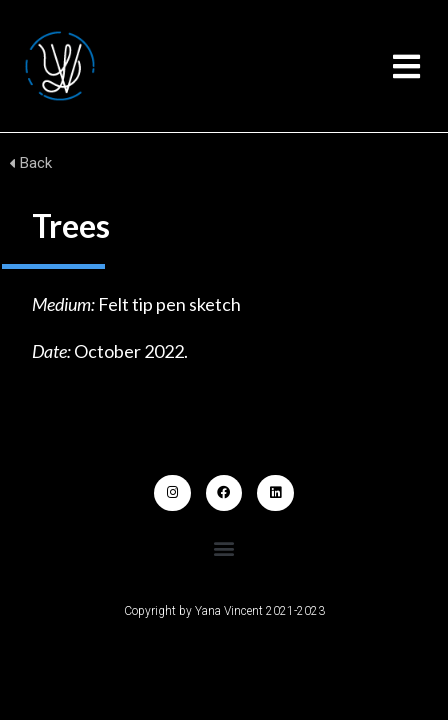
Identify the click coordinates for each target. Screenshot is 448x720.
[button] (406, 66)
